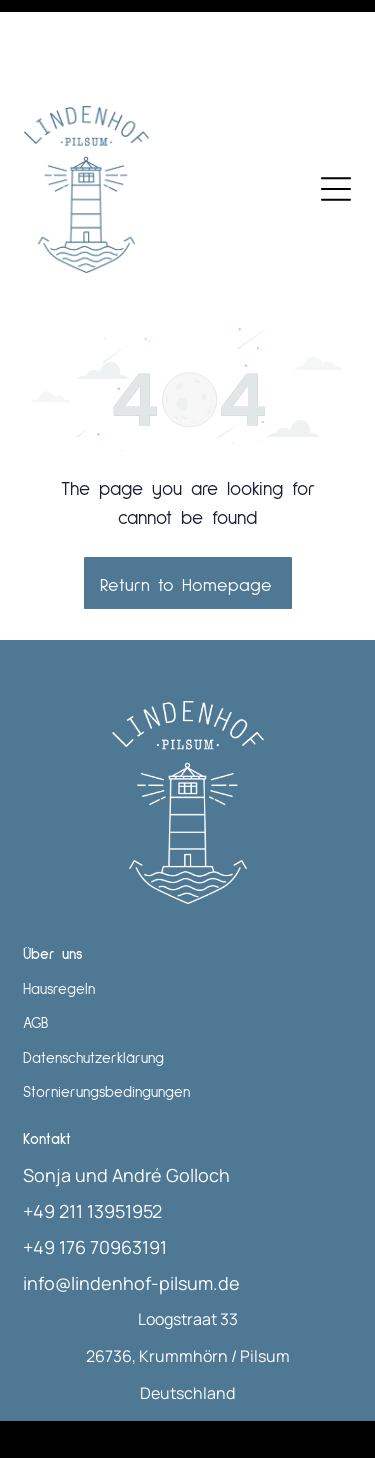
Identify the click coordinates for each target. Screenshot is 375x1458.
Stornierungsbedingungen (106, 1006)
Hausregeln (59, 903)
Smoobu (307, 1388)
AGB (35, 937)
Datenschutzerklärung (93, 972)
